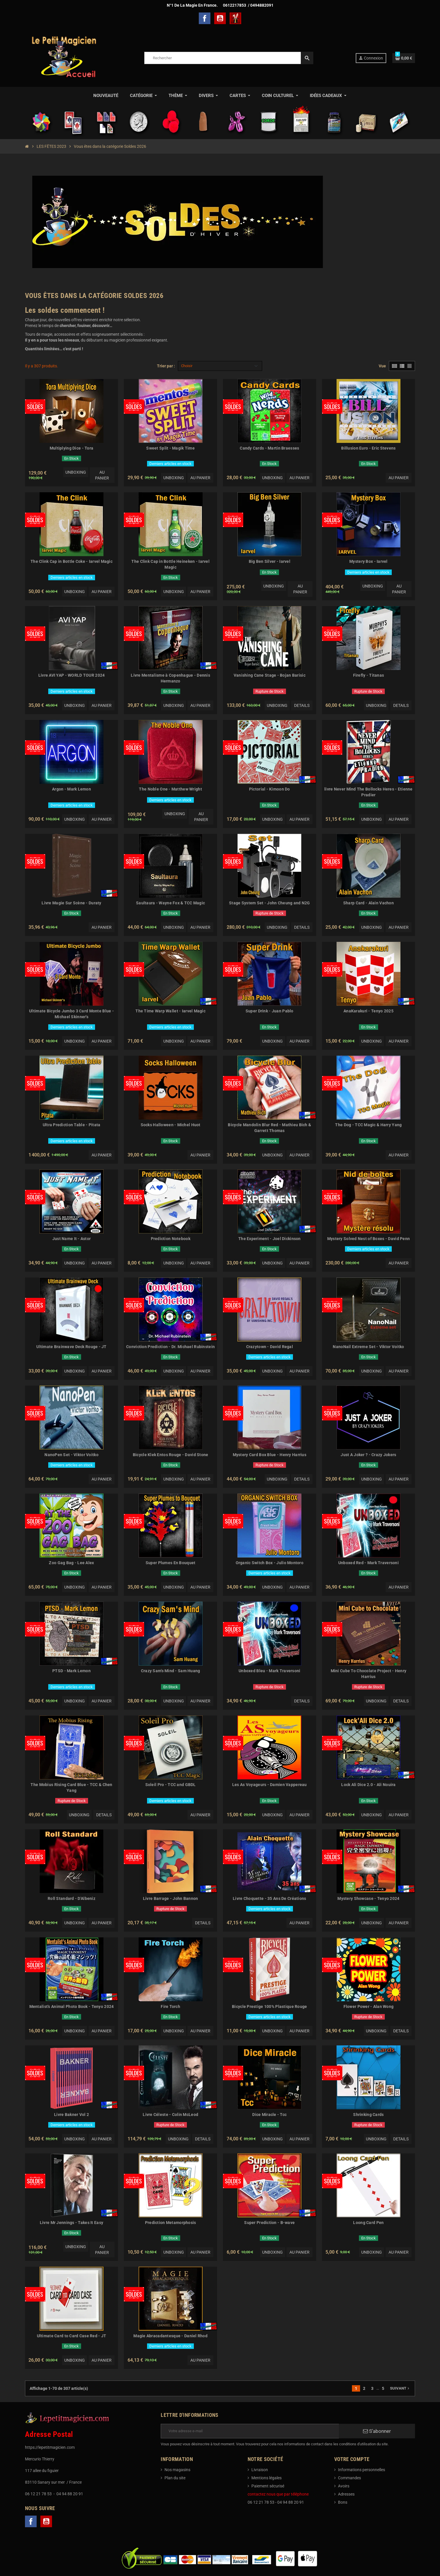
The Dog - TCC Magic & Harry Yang (368, 1124)
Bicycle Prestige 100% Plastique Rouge (269, 2006)
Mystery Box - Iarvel (368, 561)
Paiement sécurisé (267, 2486)
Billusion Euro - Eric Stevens (368, 448)
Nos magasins (177, 2469)
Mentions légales (266, 2478)
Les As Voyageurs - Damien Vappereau (269, 1784)
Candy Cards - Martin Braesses (269, 448)
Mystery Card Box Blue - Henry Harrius (269, 1454)
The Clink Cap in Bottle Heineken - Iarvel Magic (170, 564)
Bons (342, 2502)
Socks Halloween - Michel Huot (171, 1124)
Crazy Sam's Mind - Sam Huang (170, 1670)
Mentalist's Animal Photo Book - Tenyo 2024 (71, 2006)
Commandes (349, 2478)
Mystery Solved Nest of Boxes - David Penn (368, 1238)
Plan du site (174, 2478)
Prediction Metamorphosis (170, 2222)
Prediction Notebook (170, 1238)
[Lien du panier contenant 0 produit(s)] (403, 58)
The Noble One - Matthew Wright (170, 789)
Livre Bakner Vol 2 (71, 2114)
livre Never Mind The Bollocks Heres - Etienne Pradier (368, 792)
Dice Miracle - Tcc (269, 2114)
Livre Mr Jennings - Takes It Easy (71, 2222)
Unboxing (75, 472)
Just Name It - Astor (71, 1238)
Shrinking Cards (368, 2114)
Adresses (346, 2494)
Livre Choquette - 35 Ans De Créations (269, 1898)
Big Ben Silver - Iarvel (269, 561)
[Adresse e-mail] (250, 2431)
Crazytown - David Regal (269, 1346)
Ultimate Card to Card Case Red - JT (71, 2336)
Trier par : (166, 366)
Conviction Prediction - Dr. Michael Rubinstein (170, 1346)
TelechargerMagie (235, 18)
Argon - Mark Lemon (71, 789)
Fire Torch (170, 2006)
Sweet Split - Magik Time (170, 448)
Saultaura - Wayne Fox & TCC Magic (170, 903)
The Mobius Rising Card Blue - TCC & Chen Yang (71, 1787)
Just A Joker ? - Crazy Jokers (368, 1454)
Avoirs (343, 2486)
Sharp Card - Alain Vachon (368, 903)
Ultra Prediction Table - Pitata (72, 1124)
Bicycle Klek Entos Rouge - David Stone (170, 1454)
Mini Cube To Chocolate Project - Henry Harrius (369, 1673)
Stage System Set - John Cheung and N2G (269, 903)
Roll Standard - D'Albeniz (71, 1898)
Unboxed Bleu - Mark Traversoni (269, 1670)
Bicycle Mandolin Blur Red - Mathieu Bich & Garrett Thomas (269, 1127)
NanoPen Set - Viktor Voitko (71, 1454)
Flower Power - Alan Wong (369, 2006)
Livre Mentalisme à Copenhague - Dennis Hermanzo (170, 678)
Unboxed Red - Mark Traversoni (368, 1562)
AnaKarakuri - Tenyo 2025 (369, 1011)
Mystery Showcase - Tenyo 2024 (368, 1898)
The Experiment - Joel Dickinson (269, 1238)
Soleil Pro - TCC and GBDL (170, 1784)
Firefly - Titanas (368, 675)
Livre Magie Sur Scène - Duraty (71, 903)
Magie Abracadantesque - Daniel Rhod (170, 2336)
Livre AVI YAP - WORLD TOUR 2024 (71, 675)
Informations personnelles (361, 2469)
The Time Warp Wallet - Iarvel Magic (170, 1011)
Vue (382, 366)
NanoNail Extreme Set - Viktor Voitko (368, 1346)
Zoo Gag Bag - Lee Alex (71, 1562)
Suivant (400, 2388)
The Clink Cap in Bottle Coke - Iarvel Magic (71, 561)
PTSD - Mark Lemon (71, 1670)
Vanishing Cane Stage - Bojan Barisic (269, 675)
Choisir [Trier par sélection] (186, 366)
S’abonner (377, 2431)
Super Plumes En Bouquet (170, 1562)
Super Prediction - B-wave (269, 2222)
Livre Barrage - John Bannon (170, 1898)
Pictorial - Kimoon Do (269, 789)
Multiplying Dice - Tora (71, 448)
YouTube (220, 18)
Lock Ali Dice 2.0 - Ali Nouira (368, 1784)
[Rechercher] (228, 58)
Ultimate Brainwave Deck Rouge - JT (71, 1346)
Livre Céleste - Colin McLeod (170, 2114)
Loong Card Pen (368, 2222)
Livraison (259, 2469)
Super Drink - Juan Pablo (270, 1011)
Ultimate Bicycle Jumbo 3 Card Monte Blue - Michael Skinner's (71, 1014)
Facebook (204, 18)
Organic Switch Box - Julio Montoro (270, 1562)
